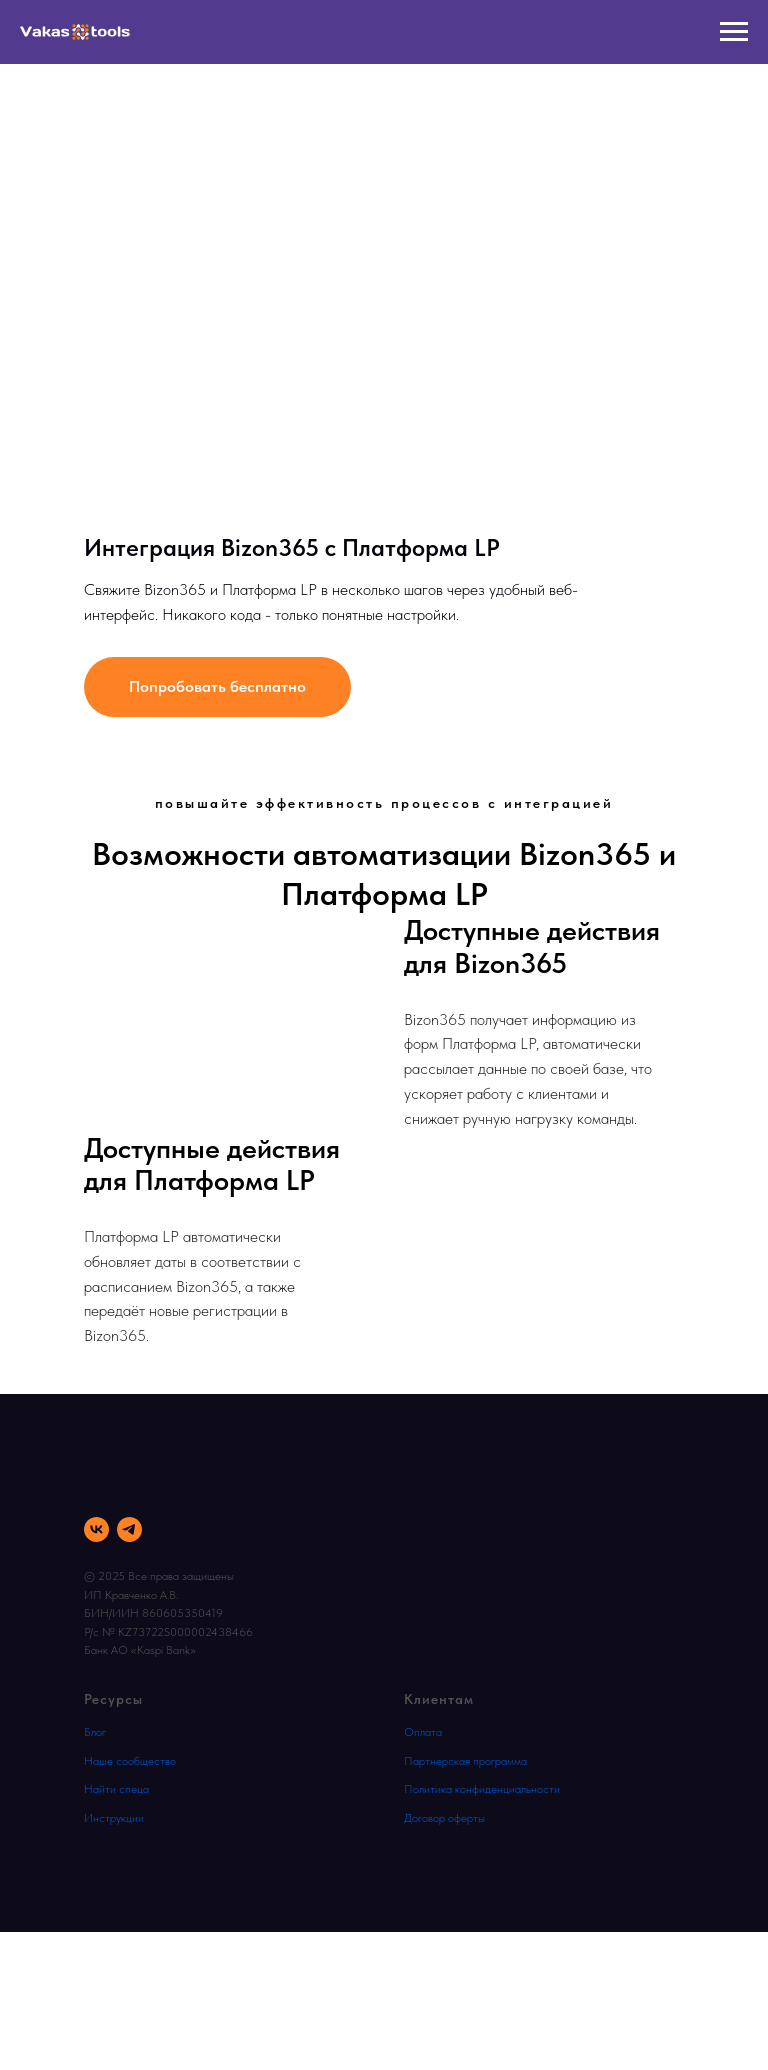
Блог (95, 1732)
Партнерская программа (465, 1761)
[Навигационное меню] (734, 32)
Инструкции (114, 1818)
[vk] (96, 1529)
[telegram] (129, 1529)
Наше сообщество (130, 1761)
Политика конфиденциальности (482, 1789)
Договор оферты (444, 1818)
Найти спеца (116, 1789)
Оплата (423, 1732)
